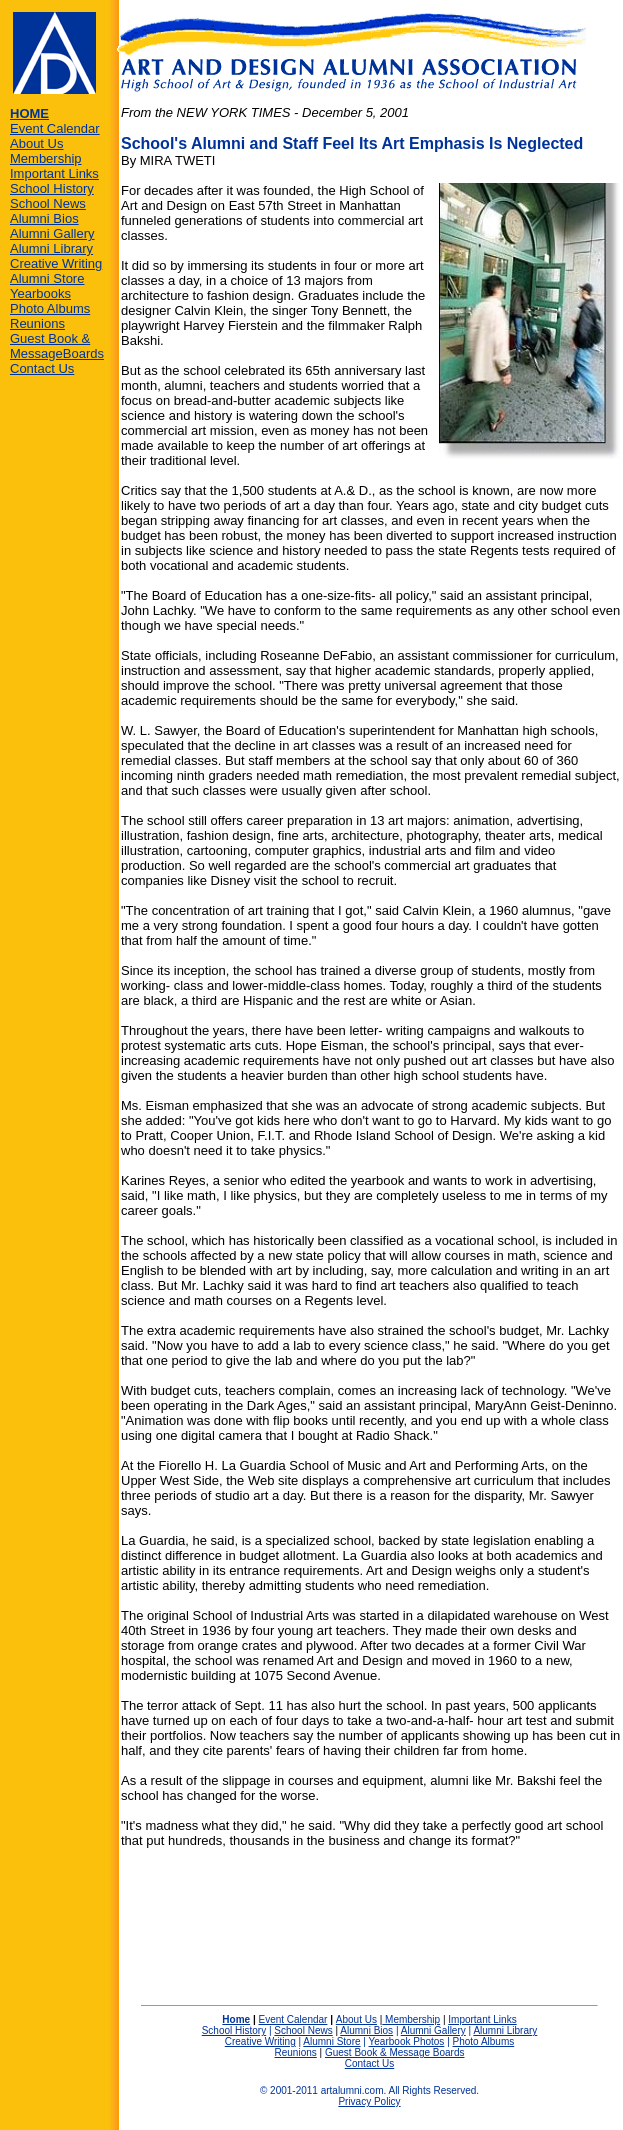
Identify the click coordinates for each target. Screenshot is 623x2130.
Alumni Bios (44, 218)
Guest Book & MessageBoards (57, 346)
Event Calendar (55, 128)
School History (52, 188)
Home (236, 2019)
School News (48, 203)
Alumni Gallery (52, 233)
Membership (46, 158)
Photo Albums (50, 308)
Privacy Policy (369, 2101)
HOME (29, 113)
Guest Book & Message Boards (395, 2052)
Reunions (37, 323)
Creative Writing (56, 263)
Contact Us (42, 368)
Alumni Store (47, 278)
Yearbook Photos (407, 2041)
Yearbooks (40, 293)
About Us (36, 143)
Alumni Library (51, 248)
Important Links (54, 173)
